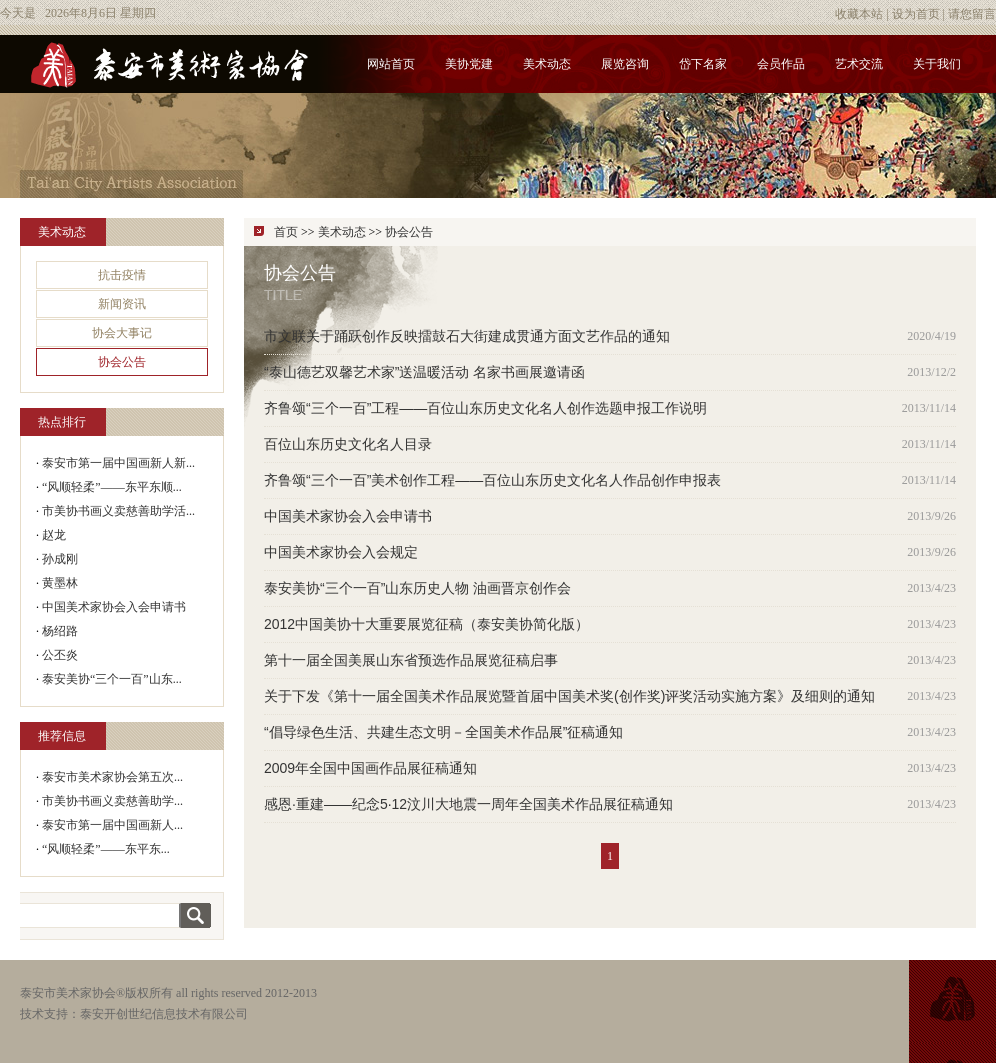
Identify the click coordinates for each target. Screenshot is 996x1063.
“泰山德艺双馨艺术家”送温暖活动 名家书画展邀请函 (424, 372)
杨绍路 (60, 631)
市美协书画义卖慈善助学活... (118, 511)
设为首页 (916, 14)
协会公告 (122, 362)
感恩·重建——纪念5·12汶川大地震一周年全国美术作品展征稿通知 (468, 804)
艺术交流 (859, 64)
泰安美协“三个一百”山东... (112, 679)
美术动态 (547, 64)
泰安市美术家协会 (68, 993)
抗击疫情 (122, 275)
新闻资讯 (122, 304)
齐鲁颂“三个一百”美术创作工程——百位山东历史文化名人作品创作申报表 (492, 480)
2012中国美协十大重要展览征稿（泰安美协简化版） (426, 624)
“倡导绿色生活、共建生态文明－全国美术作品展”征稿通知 (443, 732)
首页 (286, 232)
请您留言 (972, 14)
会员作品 (781, 64)
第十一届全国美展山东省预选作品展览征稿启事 (411, 660)
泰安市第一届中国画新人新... (118, 463)
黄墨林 (60, 583)
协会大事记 (122, 333)
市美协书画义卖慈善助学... (112, 801)
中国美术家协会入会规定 (341, 552)
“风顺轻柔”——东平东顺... (112, 487)
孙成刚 (60, 559)
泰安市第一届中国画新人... (112, 825)
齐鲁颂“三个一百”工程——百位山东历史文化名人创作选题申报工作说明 (485, 408)
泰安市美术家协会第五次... (112, 777)
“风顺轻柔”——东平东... (106, 849)
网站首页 (391, 64)
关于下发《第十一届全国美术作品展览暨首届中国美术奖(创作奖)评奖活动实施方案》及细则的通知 (569, 696)
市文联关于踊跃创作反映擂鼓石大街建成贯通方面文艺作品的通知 (467, 336)
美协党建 (469, 64)
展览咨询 (625, 64)
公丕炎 (60, 655)
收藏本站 (859, 14)
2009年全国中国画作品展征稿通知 (370, 768)
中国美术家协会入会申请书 (114, 607)
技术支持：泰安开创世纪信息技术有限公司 (134, 1014)
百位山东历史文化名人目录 (348, 444)
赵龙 (54, 535)
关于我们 (937, 64)
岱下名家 (703, 64)
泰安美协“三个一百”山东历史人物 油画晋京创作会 (417, 588)
